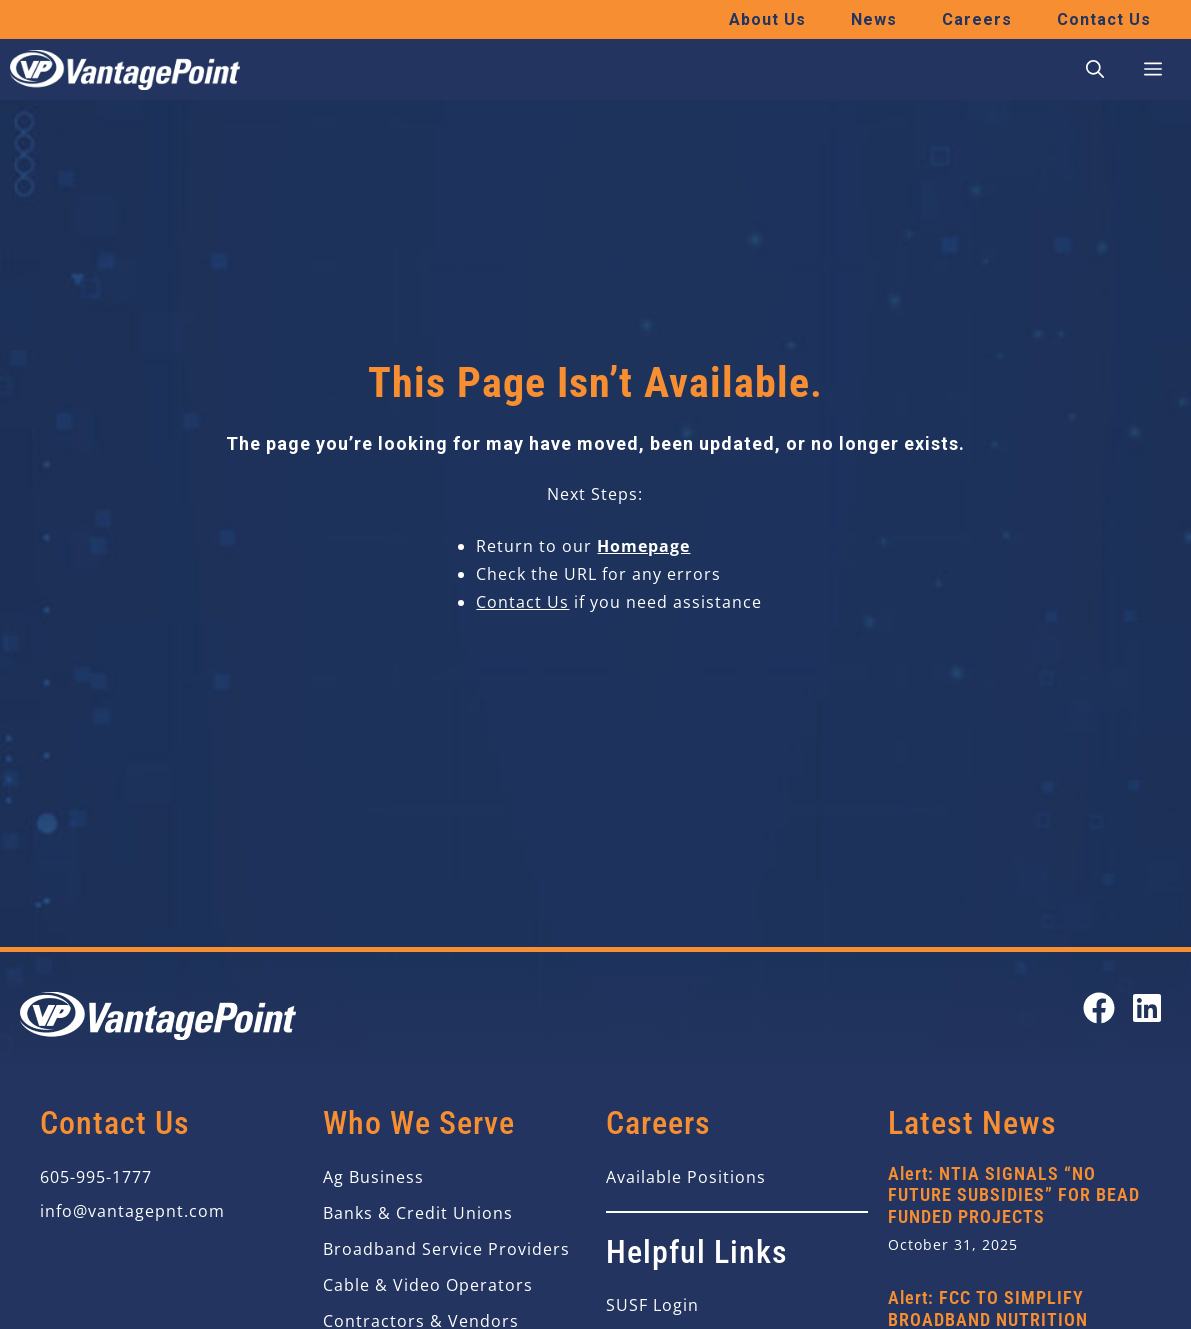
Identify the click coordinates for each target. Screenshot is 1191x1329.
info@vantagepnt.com (132, 1211)
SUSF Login (652, 1305)
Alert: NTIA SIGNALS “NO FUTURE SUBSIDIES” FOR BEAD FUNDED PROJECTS (1014, 1195)
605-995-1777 (96, 1177)
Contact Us (1104, 19)
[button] (1095, 70)
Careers (977, 19)
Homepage (643, 546)
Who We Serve (419, 1123)
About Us (767, 19)
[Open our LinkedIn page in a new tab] (1147, 1008)
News (874, 19)
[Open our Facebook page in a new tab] (1099, 1008)
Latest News (972, 1123)
